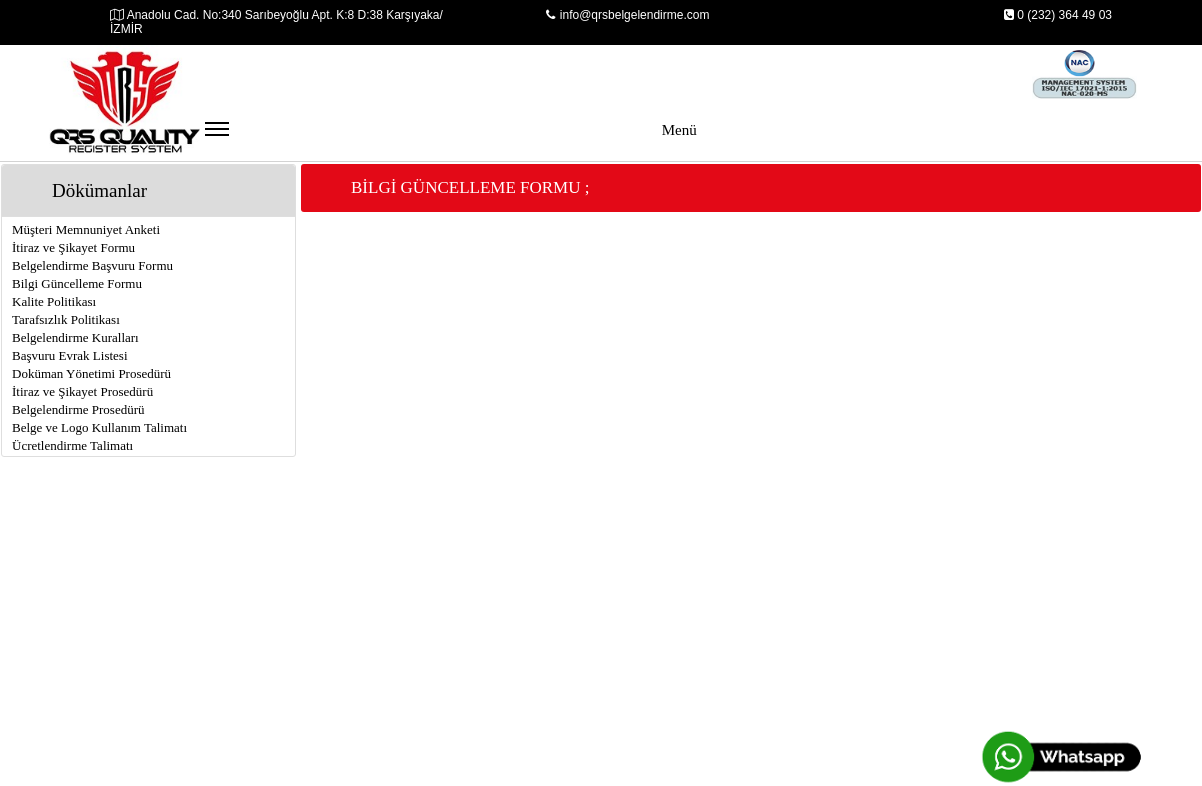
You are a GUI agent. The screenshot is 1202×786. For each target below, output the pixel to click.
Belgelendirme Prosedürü (78, 409)
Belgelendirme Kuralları (75, 337)
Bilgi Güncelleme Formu (77, 283)
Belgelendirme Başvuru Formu (92, 265)
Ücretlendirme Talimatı (72, 445)
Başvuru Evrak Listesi (70, 355)
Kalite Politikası (54, 301)
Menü (450, 139)
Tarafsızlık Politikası (66, 319)
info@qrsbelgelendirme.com (628, 15)
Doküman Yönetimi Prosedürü (91, 373)
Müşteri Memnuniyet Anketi (86, 229)
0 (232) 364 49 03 (1057, 15)
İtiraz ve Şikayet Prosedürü (82, 391)
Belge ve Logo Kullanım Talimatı (99, 427)
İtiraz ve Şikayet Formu (73, 247)
